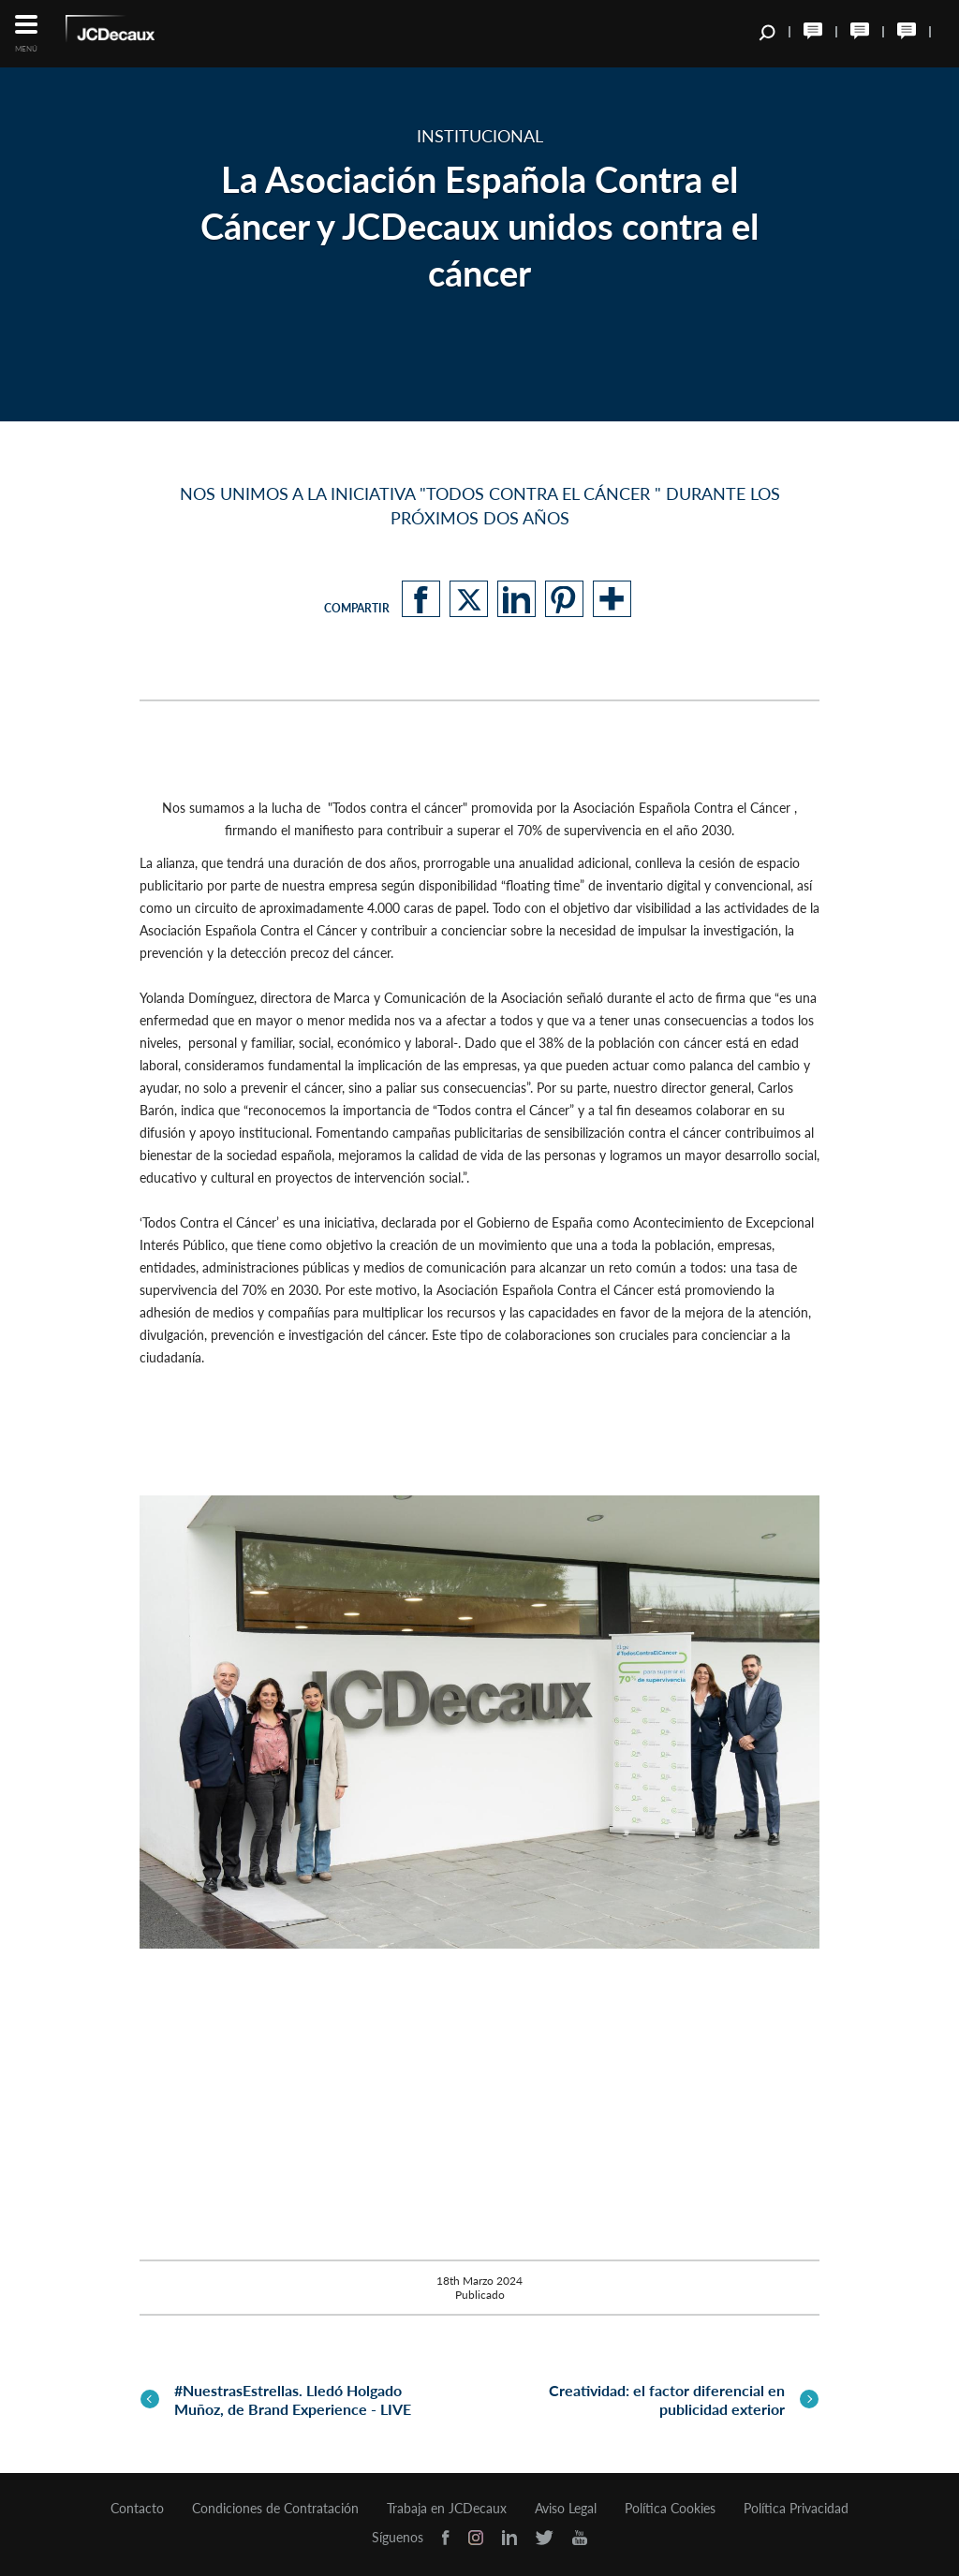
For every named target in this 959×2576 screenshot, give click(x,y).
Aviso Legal (566, 2508)
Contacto (137, 2508)
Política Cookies (670, 2508)
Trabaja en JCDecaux (447, 2508)
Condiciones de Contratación (275, 2508)
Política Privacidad (796, 2508)
